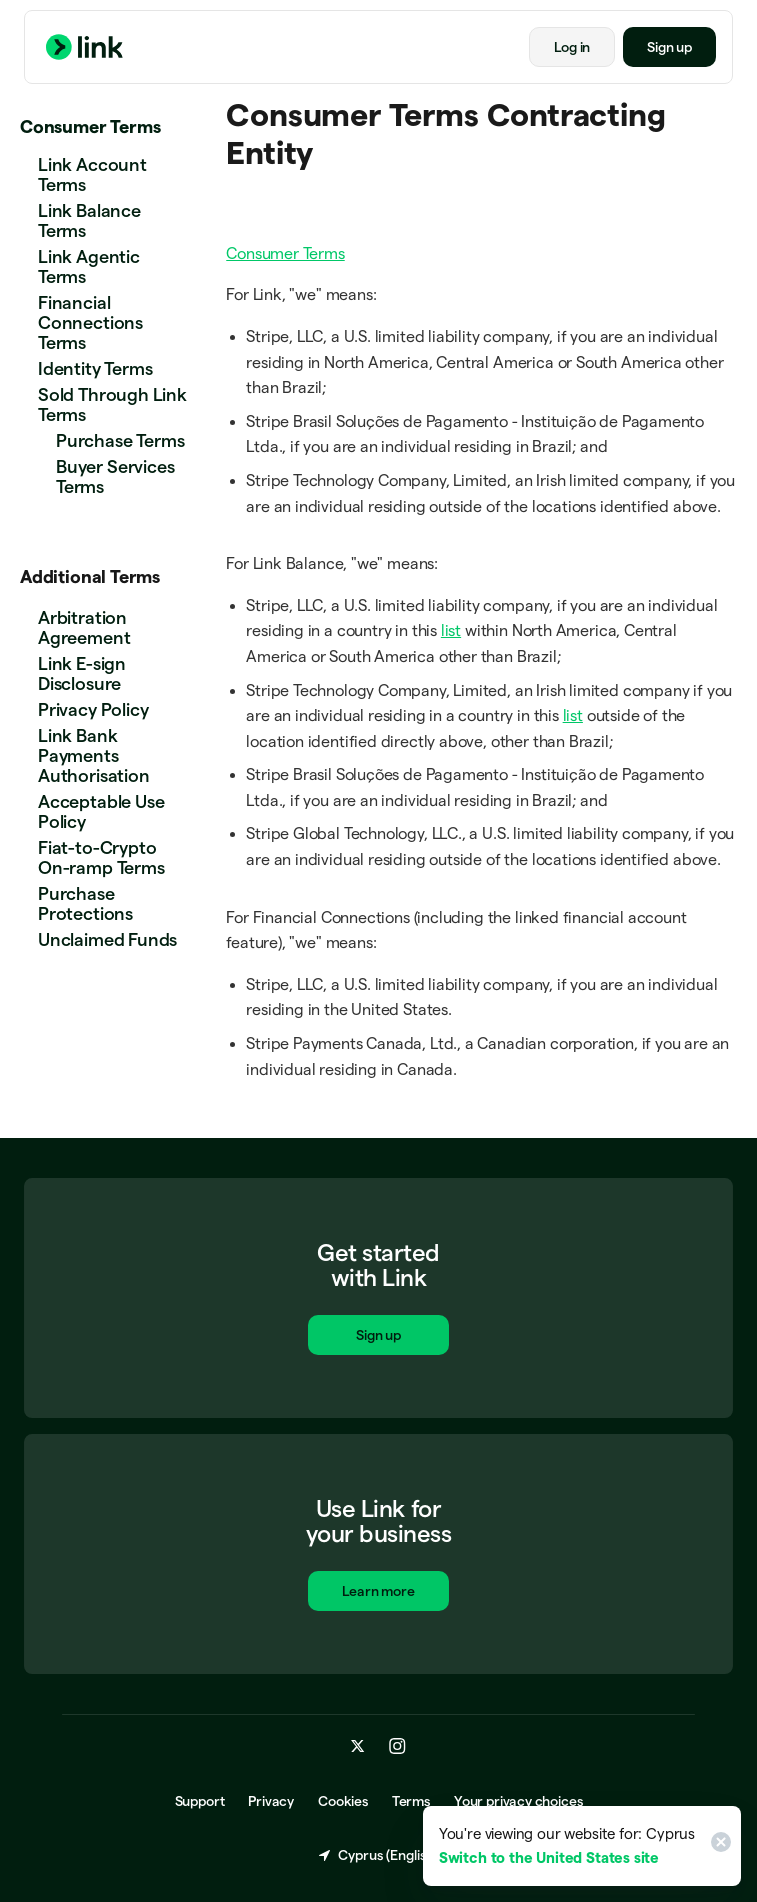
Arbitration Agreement (84, 627)
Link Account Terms (92, 174)
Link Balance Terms (89, 220)
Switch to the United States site (549, 1857)
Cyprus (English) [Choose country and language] (378, 1856)
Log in (572, 47)
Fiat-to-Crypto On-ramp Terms (101, 857)
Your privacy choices (518, 1802)
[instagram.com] (397, 1747)
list (451, 630)
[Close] (718, 1846)
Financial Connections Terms (90, 322)
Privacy (271, 1802)
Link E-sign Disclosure (82, 673)
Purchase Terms (120, 440)
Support (200, 1802)
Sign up (669, 47)
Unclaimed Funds (107, 939)
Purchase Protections (85, 903)
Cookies (343, 1802)
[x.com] (358, 1747)
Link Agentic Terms (89, 266)
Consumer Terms (90, 126)
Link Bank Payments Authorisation (94, 755)
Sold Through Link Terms (112, 404)
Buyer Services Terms (115, 476)
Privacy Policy (93, 709)
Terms (411, 1802)
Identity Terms (95, 368)
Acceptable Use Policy (101, 811)
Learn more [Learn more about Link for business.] (378, 1593)
